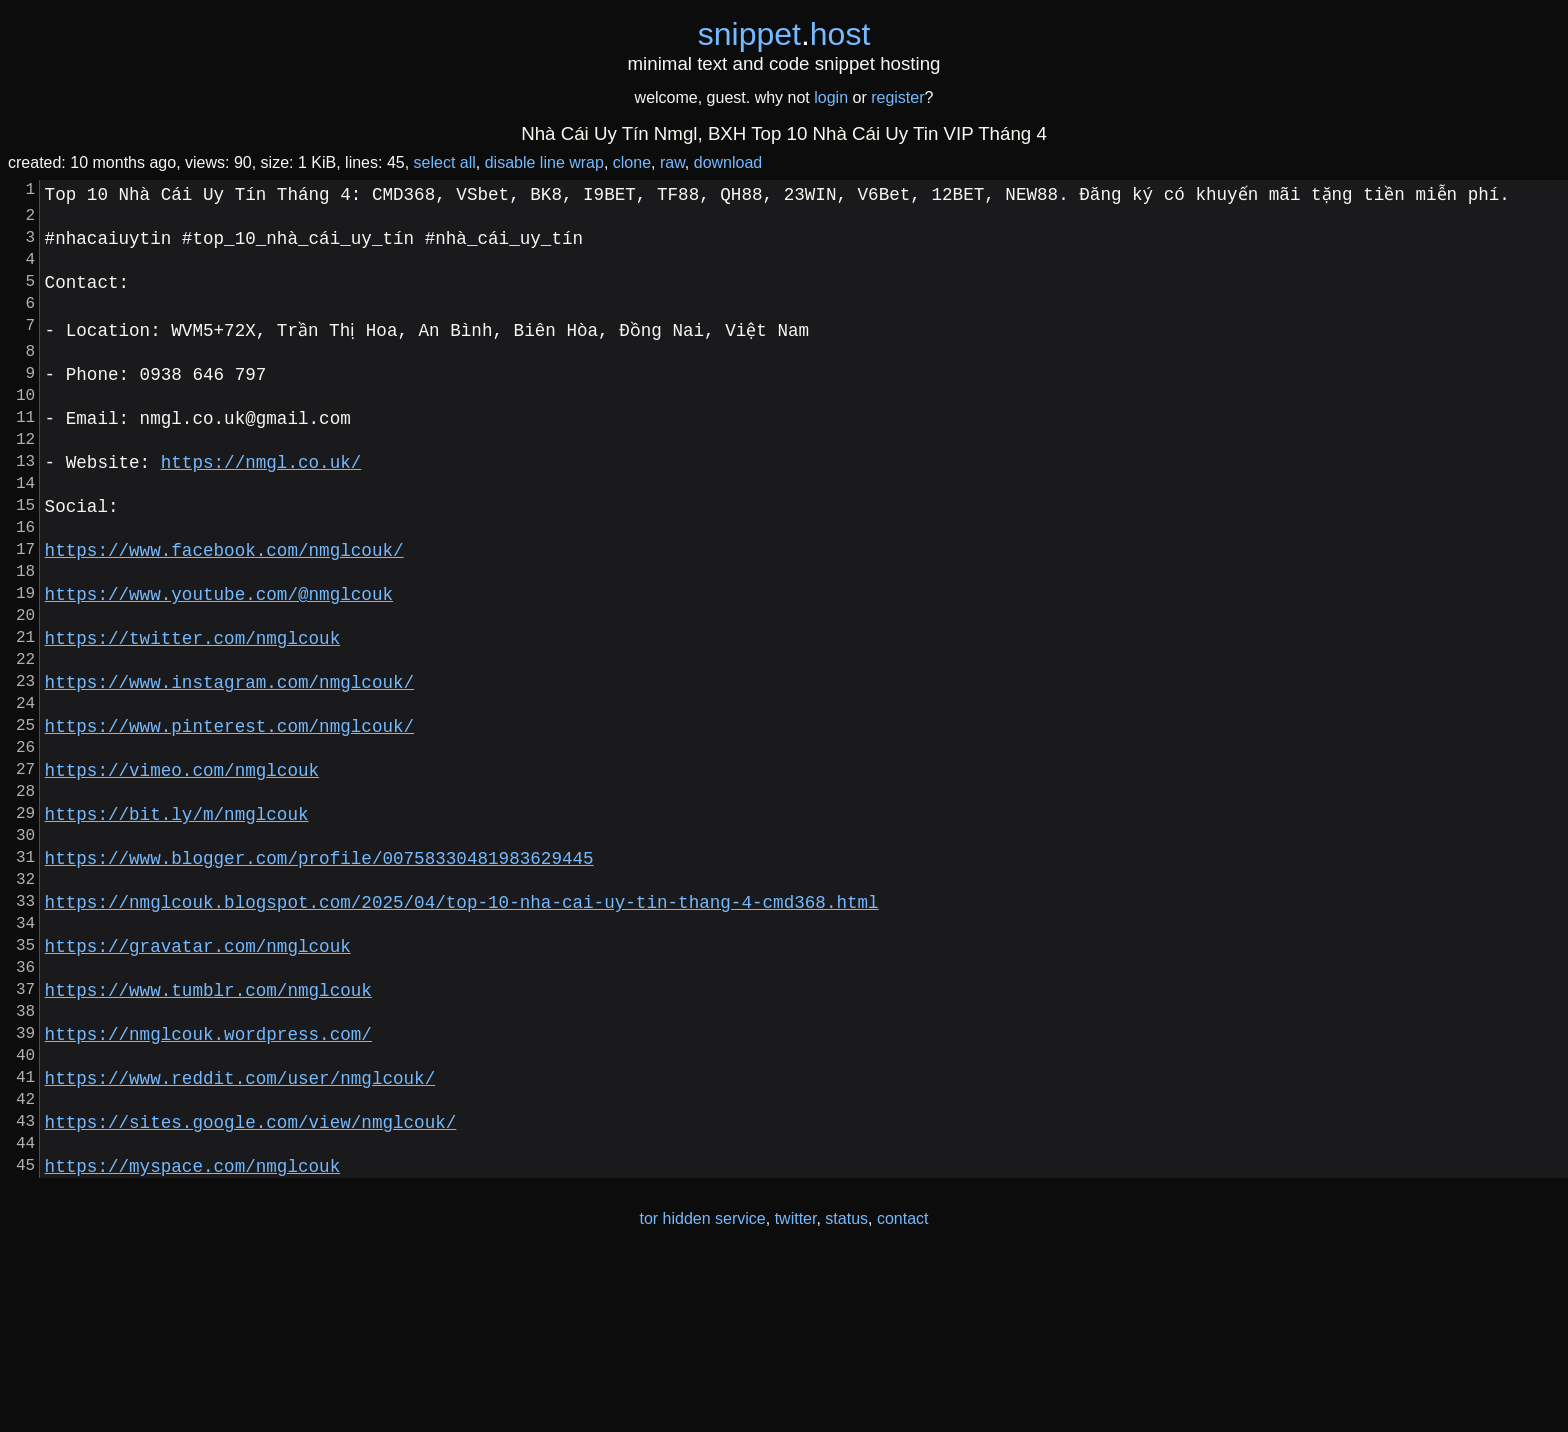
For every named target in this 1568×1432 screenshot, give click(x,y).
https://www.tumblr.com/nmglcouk (208, 1129)
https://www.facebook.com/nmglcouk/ (224, 609)
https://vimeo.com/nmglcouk (182, 869)
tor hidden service (702, 1390)
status (846, 1390)
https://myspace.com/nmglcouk (193, 1337)
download (728, 162)
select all (445, 162)
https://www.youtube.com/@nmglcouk (219, 661)
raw (672, 162)
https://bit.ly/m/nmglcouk (177, 921)
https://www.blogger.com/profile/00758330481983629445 (319, 973)
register (897, 97)
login (831, 97)
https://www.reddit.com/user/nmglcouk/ (240, 1233)
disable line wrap (544, 162)
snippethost (784, 34)
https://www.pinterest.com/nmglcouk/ (229, 817)
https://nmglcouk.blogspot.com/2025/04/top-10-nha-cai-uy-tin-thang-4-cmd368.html (462, 1025)
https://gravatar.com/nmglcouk (198, 1077)
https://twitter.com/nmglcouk (193, 713)
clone (632, 162)
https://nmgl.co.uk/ (261, 505)
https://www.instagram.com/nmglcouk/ (229, 765)
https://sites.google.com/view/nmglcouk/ (251, 1285)
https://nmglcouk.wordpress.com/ (208, 1181)
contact (903, 1390)
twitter (796, 1390)
